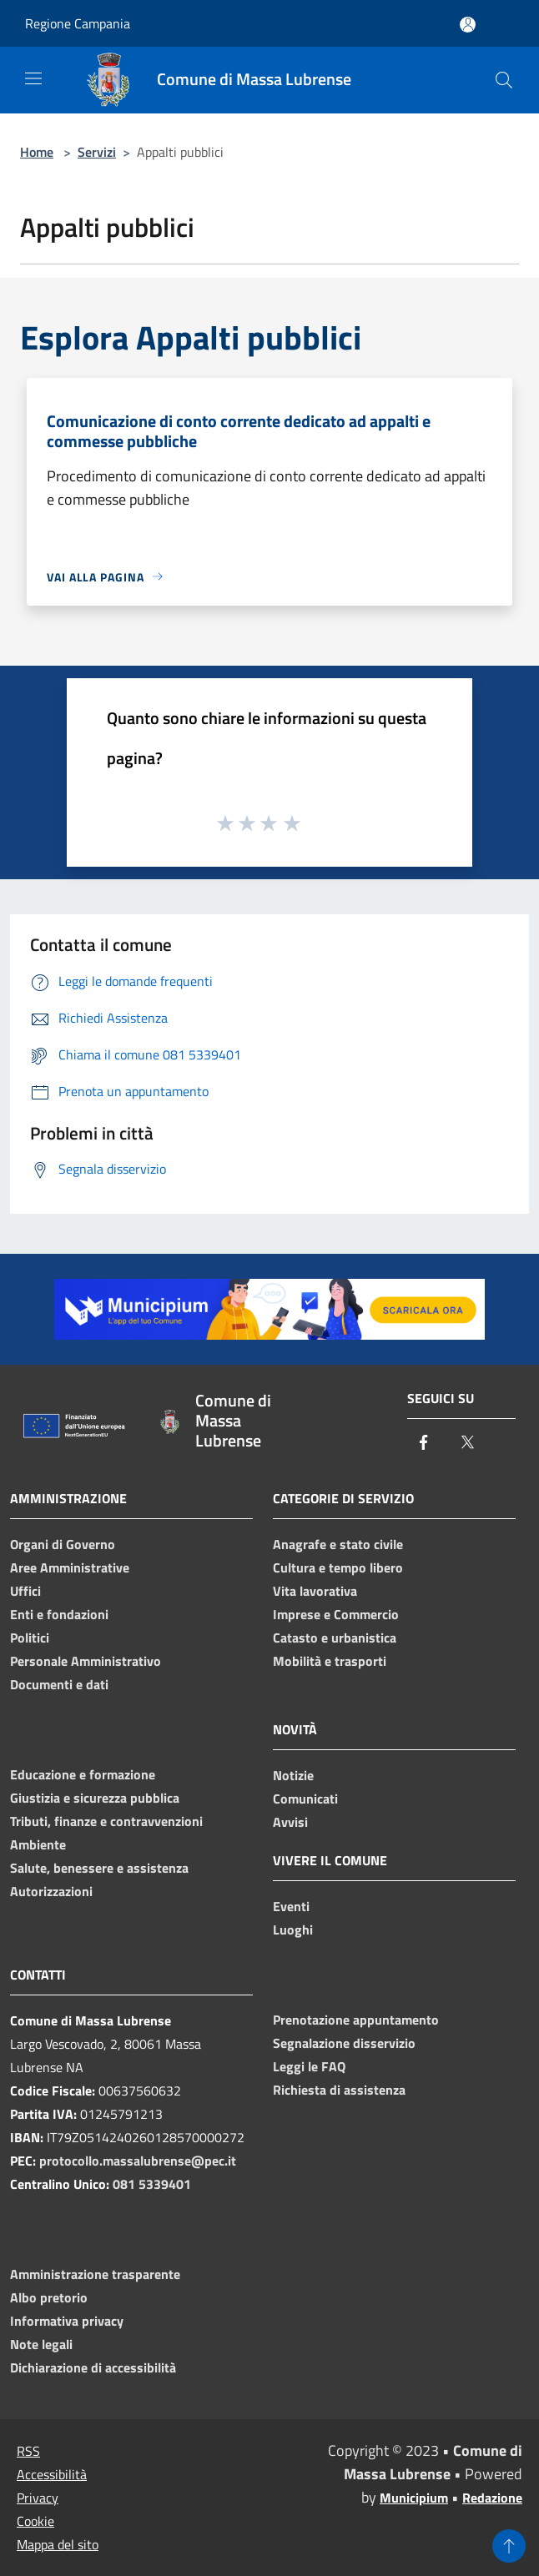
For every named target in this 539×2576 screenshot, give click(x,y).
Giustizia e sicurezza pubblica (94, 1798)
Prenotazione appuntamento (356, 2020)
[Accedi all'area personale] (468, 25)
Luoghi (293, 1929)
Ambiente (38, 1844)
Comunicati (305, 1799)
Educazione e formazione (82, 1774)
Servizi (97, 152)
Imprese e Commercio (336, 1614)
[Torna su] (509, 2546)
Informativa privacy (66, 2321)
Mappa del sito (57, 2544)
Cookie (35, 2521)
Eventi (291, 1906)
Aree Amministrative (69, 1567)
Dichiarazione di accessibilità (93, 2367)
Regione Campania (77, 23)
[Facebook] (424, 1444)
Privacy (37, 2498)
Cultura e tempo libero (338, 1567)
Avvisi (290, 1822)
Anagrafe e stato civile (338, 1544)
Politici (29, 1638)
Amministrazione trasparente (95, 2274)
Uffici (25, 1591)
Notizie (293, 1775)
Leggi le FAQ (309, 2066)
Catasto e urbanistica (334, 1638)
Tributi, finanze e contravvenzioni (106, 1821)
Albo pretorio (49, 2297)
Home (36, 152)
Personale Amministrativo (85, 1661)
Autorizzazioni (51, 1891)
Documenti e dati (59, 1684)
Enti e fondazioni (59, 1614)
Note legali (41, 2344)
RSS (28, 2451)
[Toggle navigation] (33, 78)
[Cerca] (504, 80)
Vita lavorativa (315, 1591)
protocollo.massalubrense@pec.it (137, 2161)
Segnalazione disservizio (344, 2043)
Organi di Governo (62, 1544)
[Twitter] (467, 1444)
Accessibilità (52, 2474)
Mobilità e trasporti (329, 1661)
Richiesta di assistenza (339, 2090)
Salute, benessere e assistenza (99, 1868)
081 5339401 (152, 2184)
